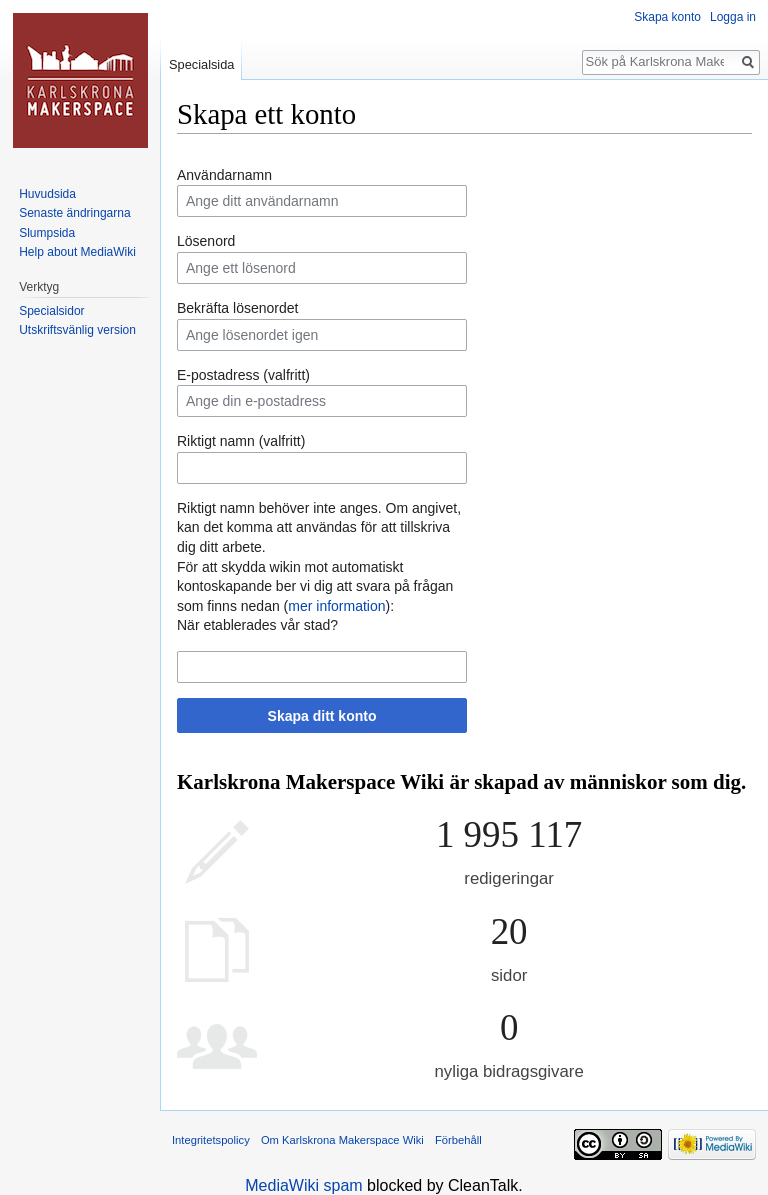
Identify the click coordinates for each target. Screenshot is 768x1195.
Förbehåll (458, 1140)
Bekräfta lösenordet (237, 308)
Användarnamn (224, 175)
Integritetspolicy (211, 1140)
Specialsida (201, 64)
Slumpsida (47, 233)
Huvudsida (47, 194)
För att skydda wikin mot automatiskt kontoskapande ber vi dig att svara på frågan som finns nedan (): (315, 586)
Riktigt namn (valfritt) (241, 441)
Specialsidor (51, 311)
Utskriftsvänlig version (77, 330)
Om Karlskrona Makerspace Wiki (342, 1140)
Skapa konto (667, 17)
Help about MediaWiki (77, 252)
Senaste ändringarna (74, 213)
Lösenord (206, 241)
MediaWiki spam (303, 1185)
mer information (336, 606)
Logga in (733, 17)
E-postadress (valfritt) (243, 375)
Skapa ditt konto (322, 716)
